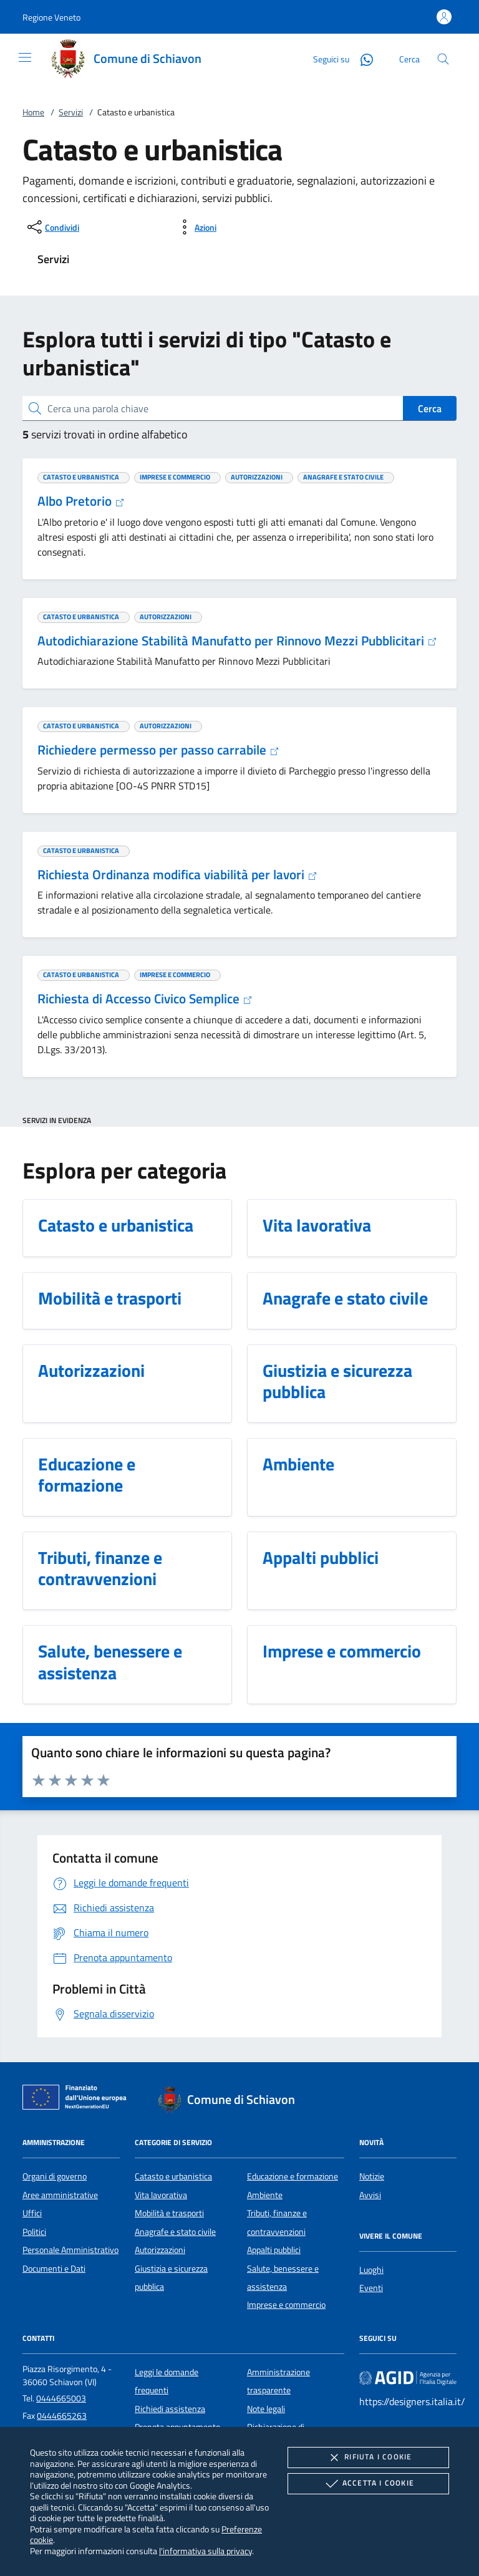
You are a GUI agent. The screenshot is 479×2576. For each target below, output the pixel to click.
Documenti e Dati (53, 2268)
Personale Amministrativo (70, 2250)
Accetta (368, 2484)
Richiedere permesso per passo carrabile (158, 750)
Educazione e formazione (292, 2176)
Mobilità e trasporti (169, 2213)
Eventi (371, 2288)
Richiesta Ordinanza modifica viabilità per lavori (177, 874)
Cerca (430, 408)
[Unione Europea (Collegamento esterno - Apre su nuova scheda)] (77, 2099)
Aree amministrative (60, 2195)
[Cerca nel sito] (443, 59)
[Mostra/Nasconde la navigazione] (24, 57)
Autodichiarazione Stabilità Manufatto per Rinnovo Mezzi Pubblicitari (237, 640)
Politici (34, 2232)
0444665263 (62, 2416)
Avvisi (370, 2195)
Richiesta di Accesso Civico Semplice (145, 998)
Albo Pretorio (81, 501)
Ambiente (265, 2195)
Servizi (71, 112)
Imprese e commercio (286, 2305)
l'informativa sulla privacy (205, 2550)
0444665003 (61, 2398)
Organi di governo (54, 2176)
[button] (51, 17)
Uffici (32, 2213)
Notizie (371, 2176)
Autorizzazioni (160, 2250)
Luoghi (371, 2270)
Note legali (266, 2409)
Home (33, 112)
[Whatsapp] (361, 58)
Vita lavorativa (161, 2195)
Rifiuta (368, 2457)
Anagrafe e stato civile (175, 2232)
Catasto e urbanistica (173, 2176)
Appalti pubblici (274, 2250)
